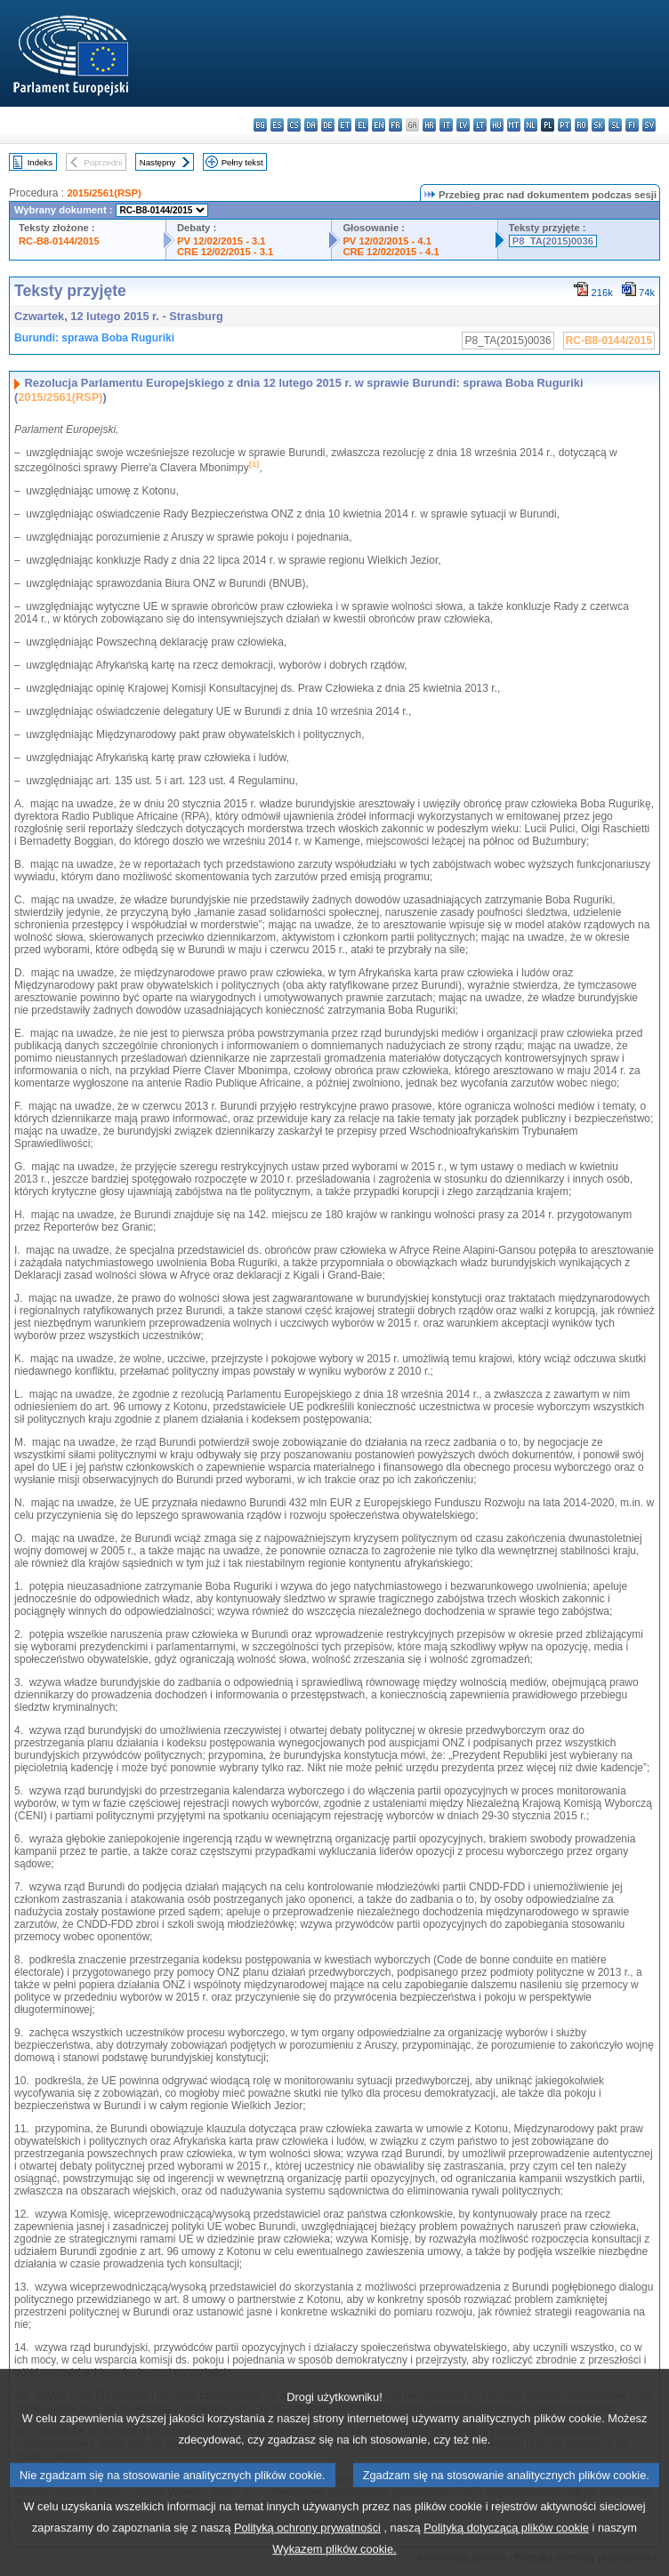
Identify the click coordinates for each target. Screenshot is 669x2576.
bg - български (260, 125)
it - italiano (446, 125)
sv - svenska (649, 125)
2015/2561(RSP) (104, 193)
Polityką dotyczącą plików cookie (506, 2547)
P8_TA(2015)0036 (552, 241)
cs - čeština (294, 125)
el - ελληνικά (361, 125)
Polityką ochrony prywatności (307, 2547)
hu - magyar (497, 125)
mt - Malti (513, 125)
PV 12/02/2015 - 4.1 (387, 241)
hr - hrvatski (429, 125)
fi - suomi (632, 125)
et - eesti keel (344, 125)
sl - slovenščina (615, 125)
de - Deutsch (327, 125)
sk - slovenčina (598, 125)
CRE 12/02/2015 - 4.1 (391, 251)
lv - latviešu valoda (463, 125)
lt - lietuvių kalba (480, 125)
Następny (158, 162)
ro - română (581, 125)
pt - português (564, 125)
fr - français (395, 125)
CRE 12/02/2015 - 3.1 (225, 251)
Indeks (40, 162)
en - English (378, 125)
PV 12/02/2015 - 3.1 (221, 241)
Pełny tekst (242, 162)
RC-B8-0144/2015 (59, 241)
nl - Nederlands (530, 125)
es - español (277, 125)
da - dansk (311, 125)
